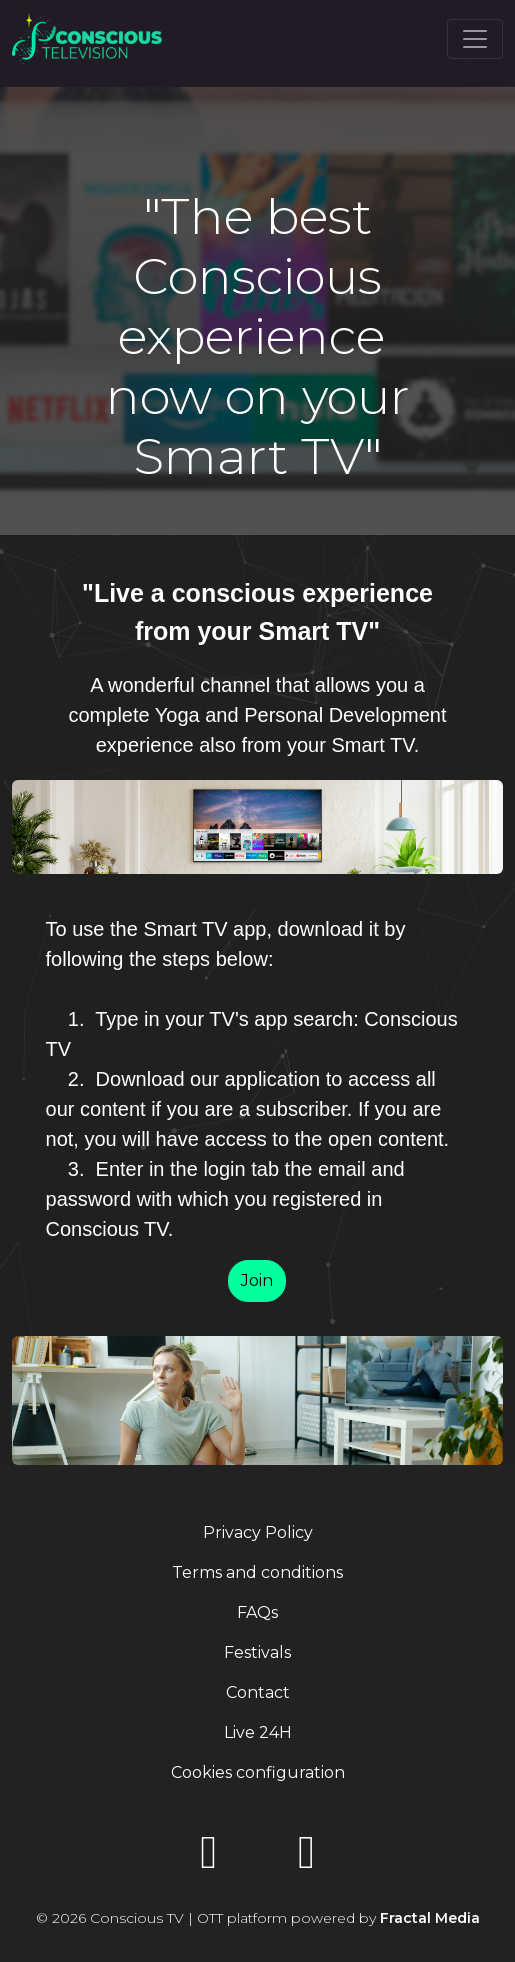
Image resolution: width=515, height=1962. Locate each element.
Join (257, 1280)
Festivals (257, 1652)
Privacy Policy (258, 1532)
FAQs (257, 1612)
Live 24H (258, 1732)
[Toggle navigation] (475, 39)
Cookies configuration (258, 1772)
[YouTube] (209, 1858)
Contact (258, 1692)
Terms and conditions (257, 1572)
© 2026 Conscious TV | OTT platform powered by (258, 1918)
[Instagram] (307, 1858)
